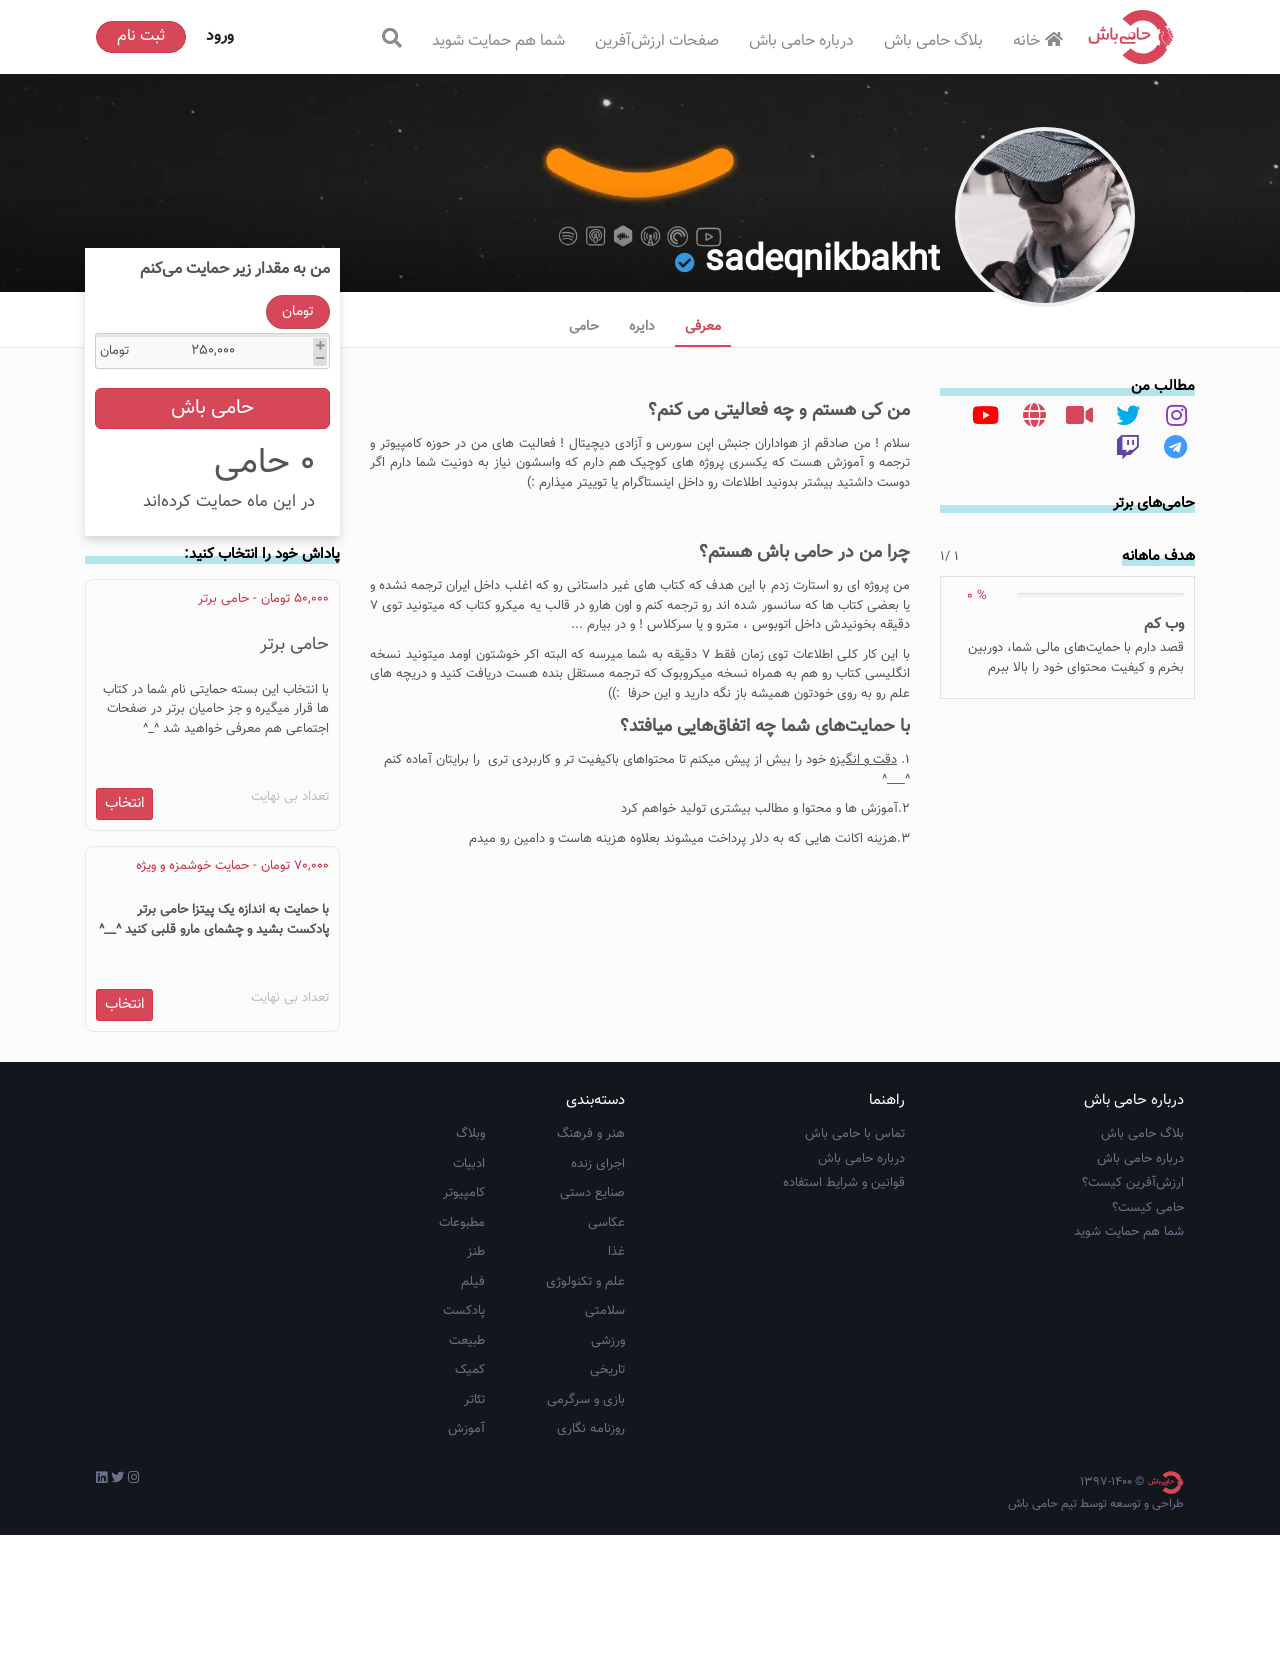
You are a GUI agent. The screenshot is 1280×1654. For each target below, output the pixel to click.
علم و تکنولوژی (585, 1401)
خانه (1040, 41)
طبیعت (467, 1460)
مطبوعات (462, 1342)
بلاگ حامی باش (933, 41)
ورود (220, 36)
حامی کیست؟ (1148, 1327)
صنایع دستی (592, 1313)
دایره (642, 327)
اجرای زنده (598, 1283)
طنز (476, 1372)
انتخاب (125, 865)
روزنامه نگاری (591, 1549)
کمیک (470, 1490)
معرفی (703, 327)
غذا (616, 1372)
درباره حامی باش (801, 41)
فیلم (473, 1401)
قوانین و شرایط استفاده (844, 1303)
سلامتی (605, 1431)
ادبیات (469, 1283)
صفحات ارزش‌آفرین (657, 41)
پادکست (464, 1431)
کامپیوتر (464, 1313)
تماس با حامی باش (855, 1254)
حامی (584, 327)
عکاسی (606, 1342)
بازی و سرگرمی (586, 1519)
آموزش (466, 1549)
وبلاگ (470, 1254)
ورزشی (608, 1460)
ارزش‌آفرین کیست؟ (1133, 1303)
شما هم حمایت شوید (498, 41)
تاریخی (607, 1490)
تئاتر (474, 1519)
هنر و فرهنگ (591, 1254)
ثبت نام (141, 36)
